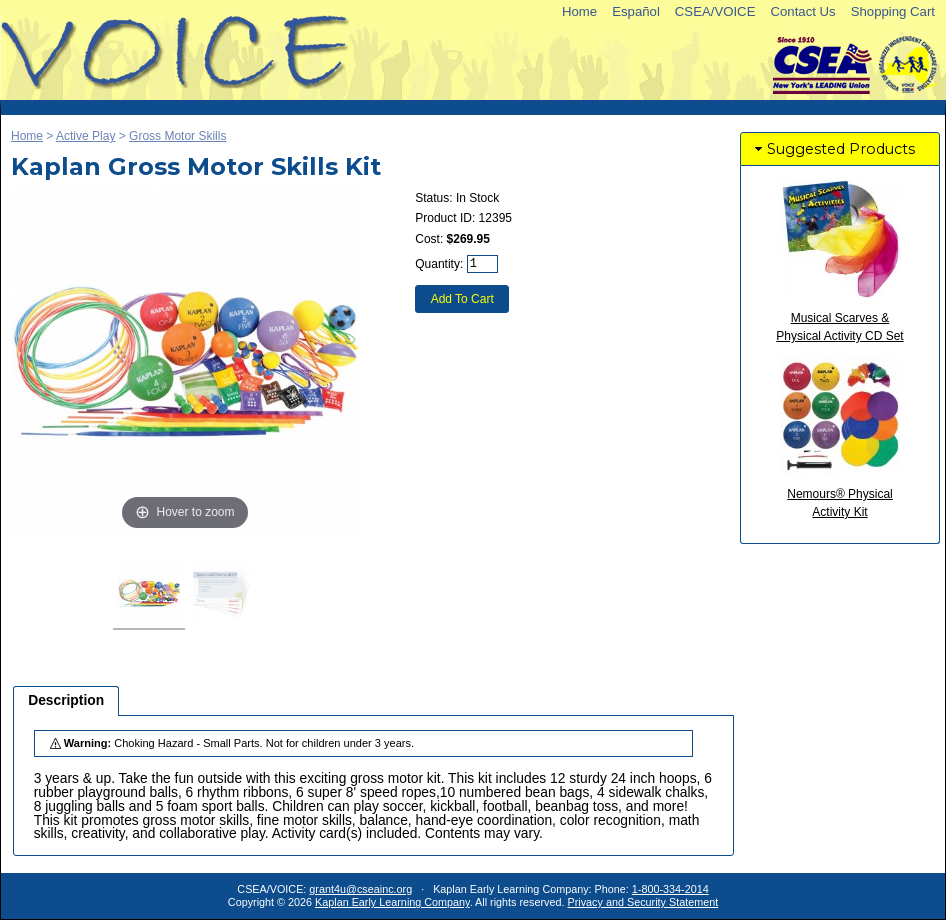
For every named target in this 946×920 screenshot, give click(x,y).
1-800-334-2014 (670, 889)
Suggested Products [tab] (833, 149)
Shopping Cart (893, 11)
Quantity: (439, 264)
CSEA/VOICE (715, 11)
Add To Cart (462, 299)
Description (66, 700)
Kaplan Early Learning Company (392, 902)
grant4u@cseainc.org (360, 889)
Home (579, 11)
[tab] (66, 701)
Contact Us (802, 11)
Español (636, 11)
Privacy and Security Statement (643, 902)
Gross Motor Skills (177, 136)
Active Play (85, 136)
